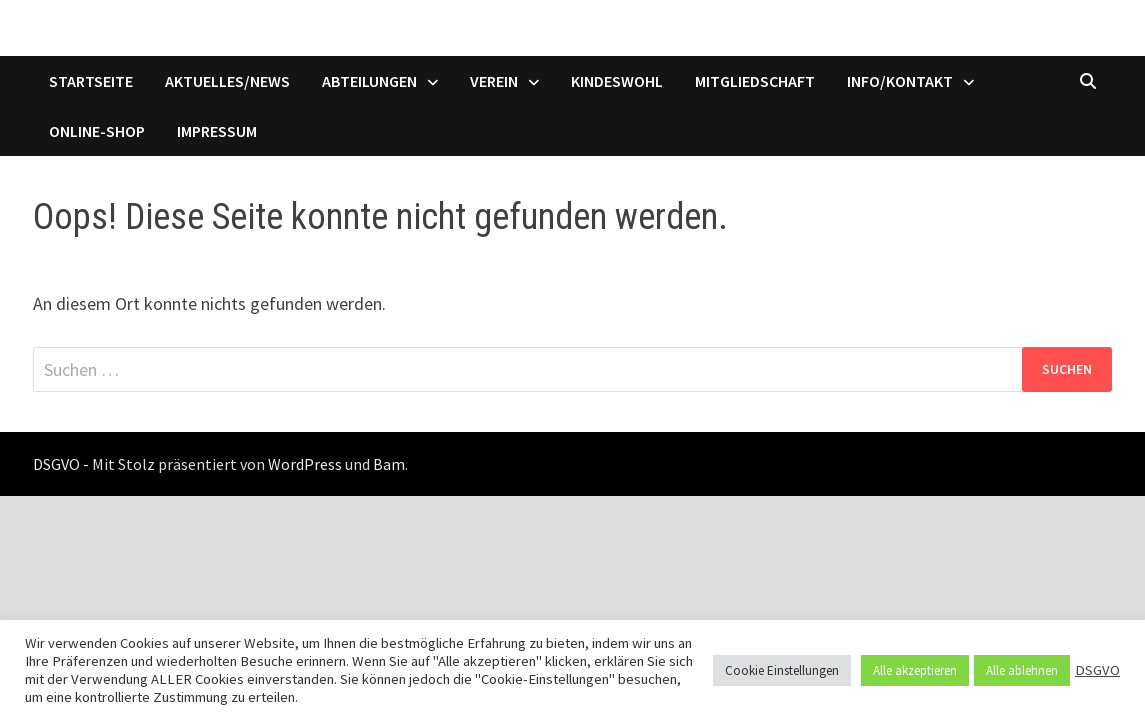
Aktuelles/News (227, 81)
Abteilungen (369, 81)
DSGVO (1097, 670)
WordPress (305, 464)
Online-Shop (97, 131)
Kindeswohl (617, 81)
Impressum (217, 131)
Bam (389, 464)
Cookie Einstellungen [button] (782, 670)
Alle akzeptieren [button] (915, 670)
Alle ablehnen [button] (1022, 670)
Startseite (91, 81)
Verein (494, 81)
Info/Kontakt (900, 81)
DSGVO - (61, 464)
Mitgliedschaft (755, 81)
